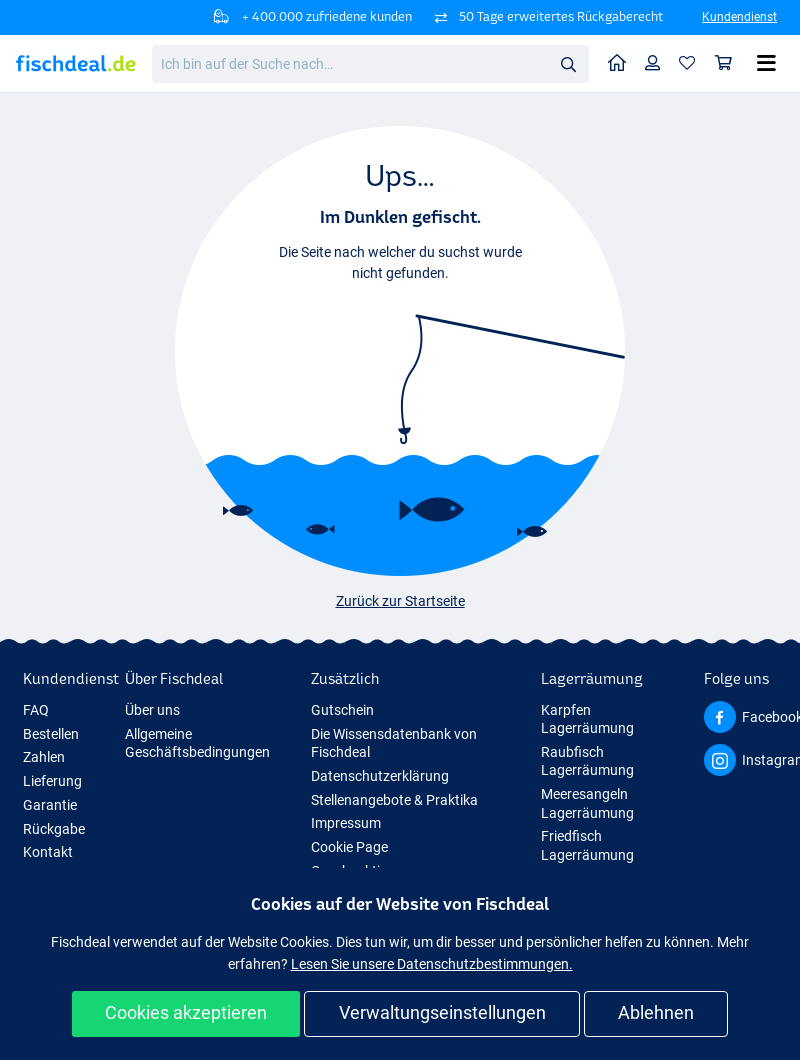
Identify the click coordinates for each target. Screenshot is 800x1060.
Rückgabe (54, 829)
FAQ (36, 710)
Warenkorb (728, 62)
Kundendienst (739, 17)
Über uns (152, 710)
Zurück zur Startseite (400, 601)
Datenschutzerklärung (380, 776)
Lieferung (52, 781)
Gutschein (342, 710)
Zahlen (44, 757)
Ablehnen (656, 1012)
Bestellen (51, 734)
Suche (574, 64)
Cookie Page (349, 847)
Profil (657, 62)
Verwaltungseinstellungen (442, 1012)
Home (622, 61)
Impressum (346, 823)
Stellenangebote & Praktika (394, 800)
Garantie (50, 805)
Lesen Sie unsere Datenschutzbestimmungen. (432, 964)
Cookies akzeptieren (186, 1012)
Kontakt (48, 852)
